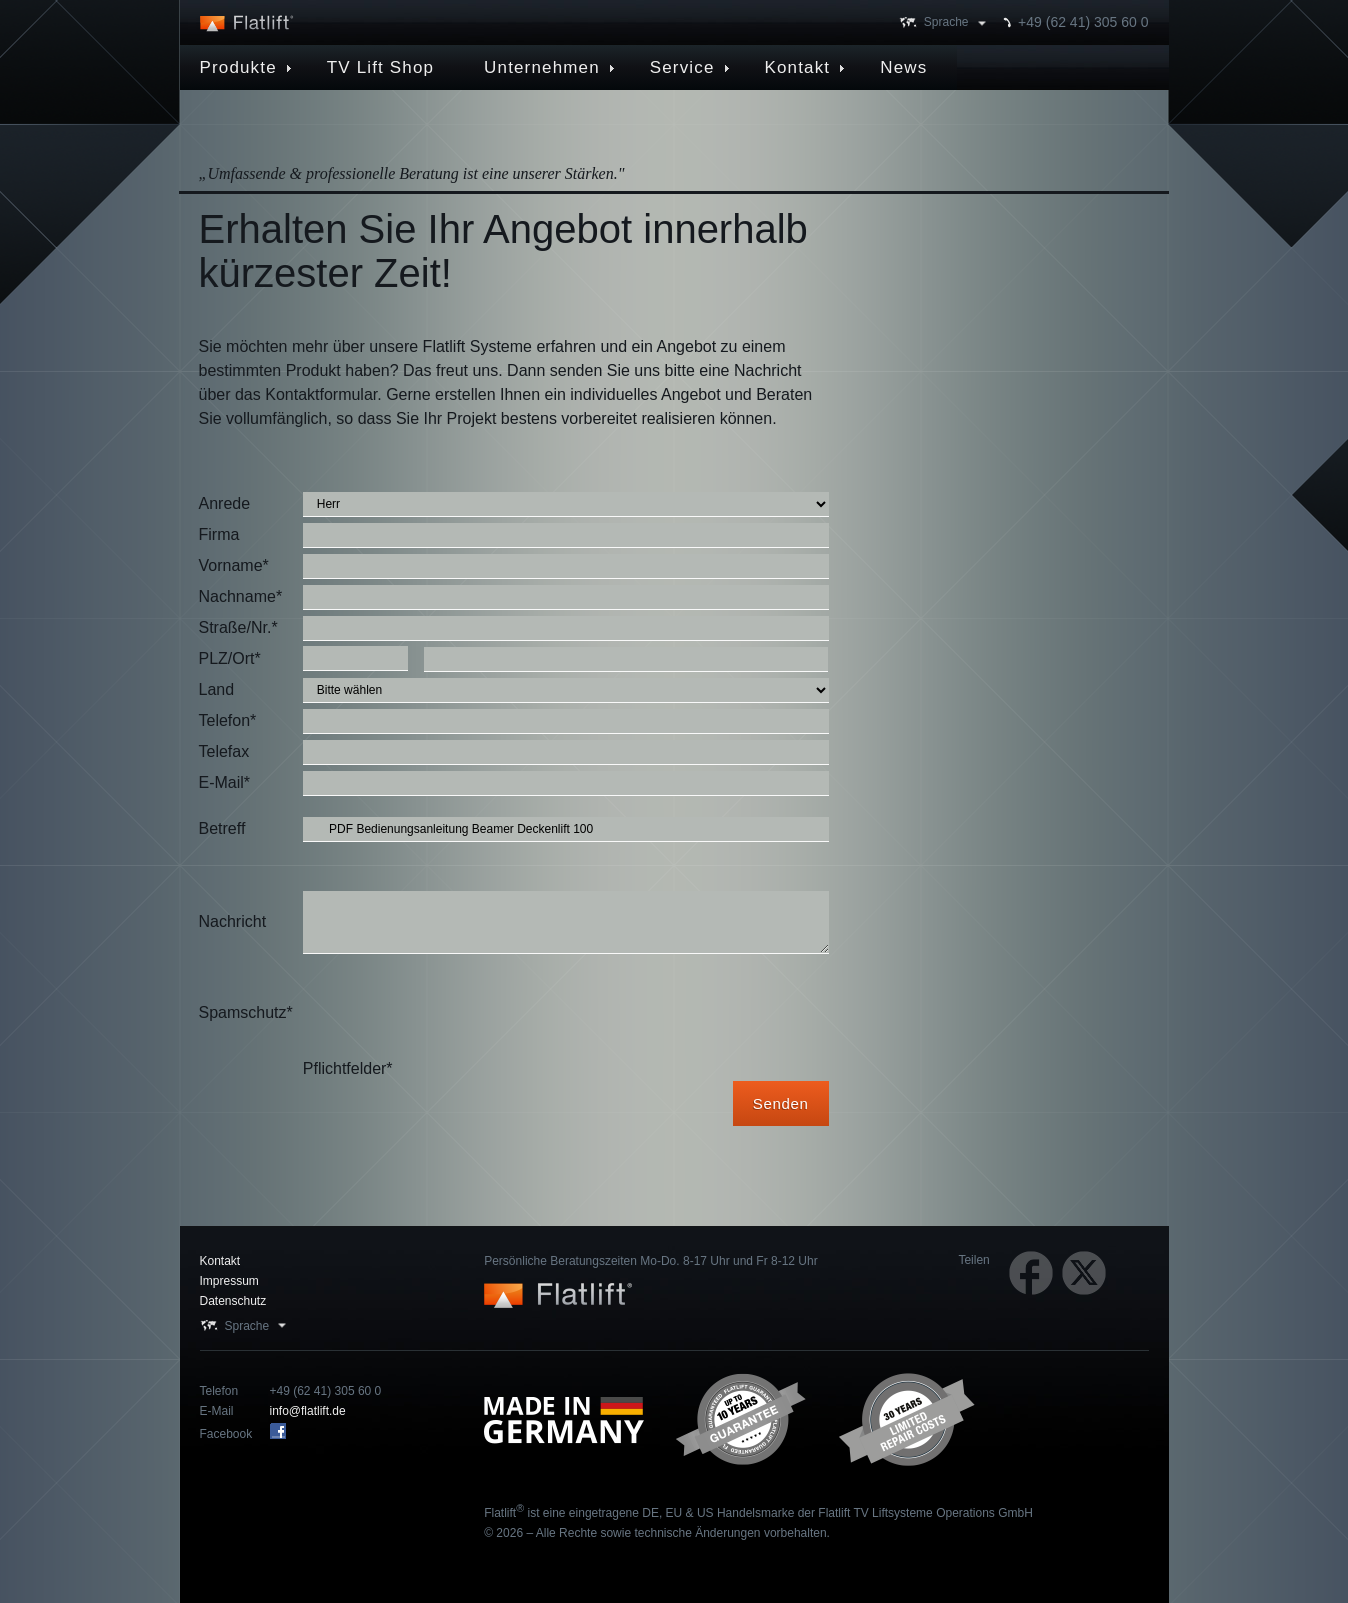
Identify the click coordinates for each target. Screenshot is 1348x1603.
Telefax (224, 751)
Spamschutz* (246, 1012)
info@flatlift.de (308, 1411)
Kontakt (220, 1261)
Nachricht (233, 921)
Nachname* (241, 596)
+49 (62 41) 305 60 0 (1083, 22)
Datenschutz (233, 1301)
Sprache (946, 22)
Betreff (222, 828)
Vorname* (234, 565)
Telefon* (228, 720)
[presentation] (455, 1013)
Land (217, 689)
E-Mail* (225, 782)
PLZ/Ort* (230, 658)
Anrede (225, 503)
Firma (219, 534)
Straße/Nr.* (238, 627)
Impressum (229, 1281)
